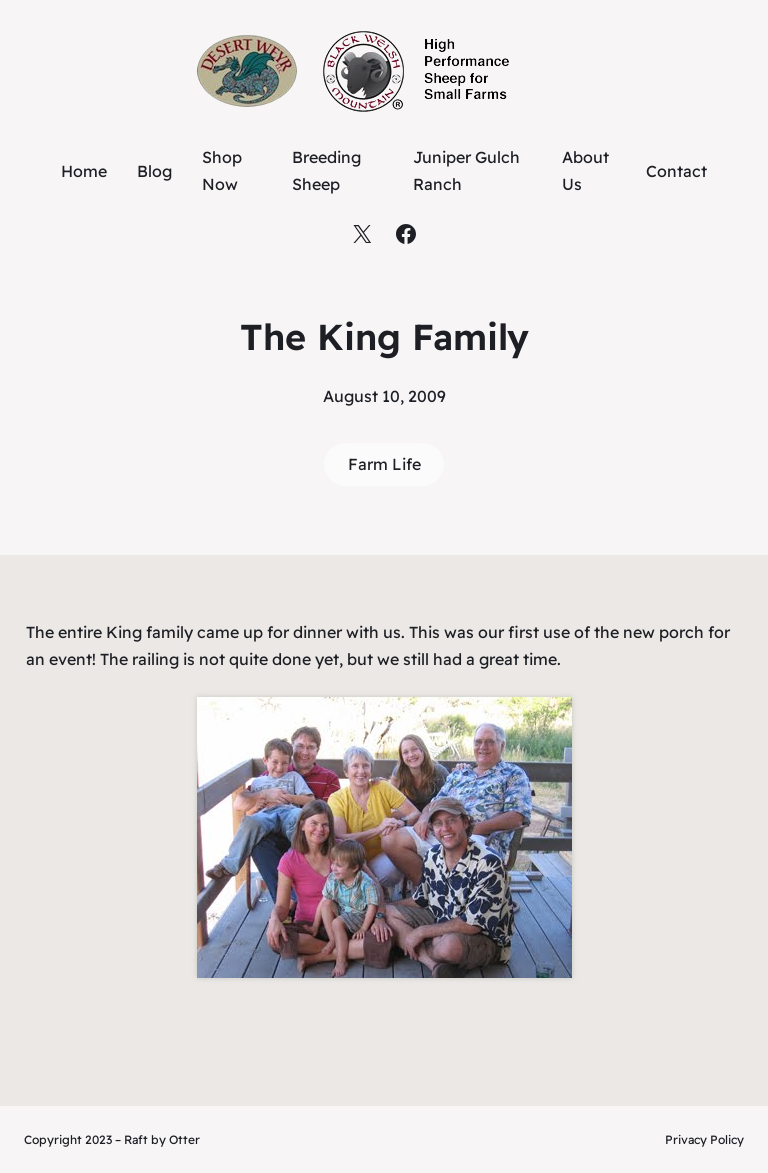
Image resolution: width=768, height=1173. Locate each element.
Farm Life (384, 464)
